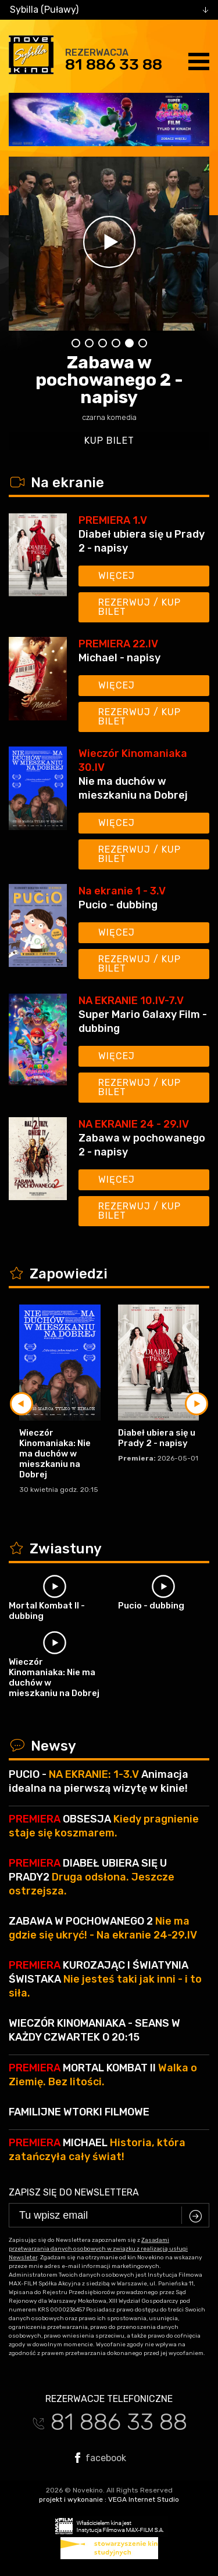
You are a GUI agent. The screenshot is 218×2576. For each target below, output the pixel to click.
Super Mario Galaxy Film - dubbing (142, 1021)
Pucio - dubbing (118, 904)
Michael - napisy (119, 657)
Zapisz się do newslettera (74, 2192)
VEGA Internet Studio (143, 2499)
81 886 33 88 (113, 64)
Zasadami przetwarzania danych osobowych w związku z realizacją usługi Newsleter (98, 2249)
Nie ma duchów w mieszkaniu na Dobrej (133, 788)
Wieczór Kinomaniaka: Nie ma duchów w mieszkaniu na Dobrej (55, 1454)
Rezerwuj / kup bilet (139, 607)
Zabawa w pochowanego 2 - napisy (109, 380)
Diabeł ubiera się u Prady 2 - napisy (141, 541)
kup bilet (109, 440)
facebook (100, 2457)
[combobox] (109, 10)
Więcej (116, 575)
